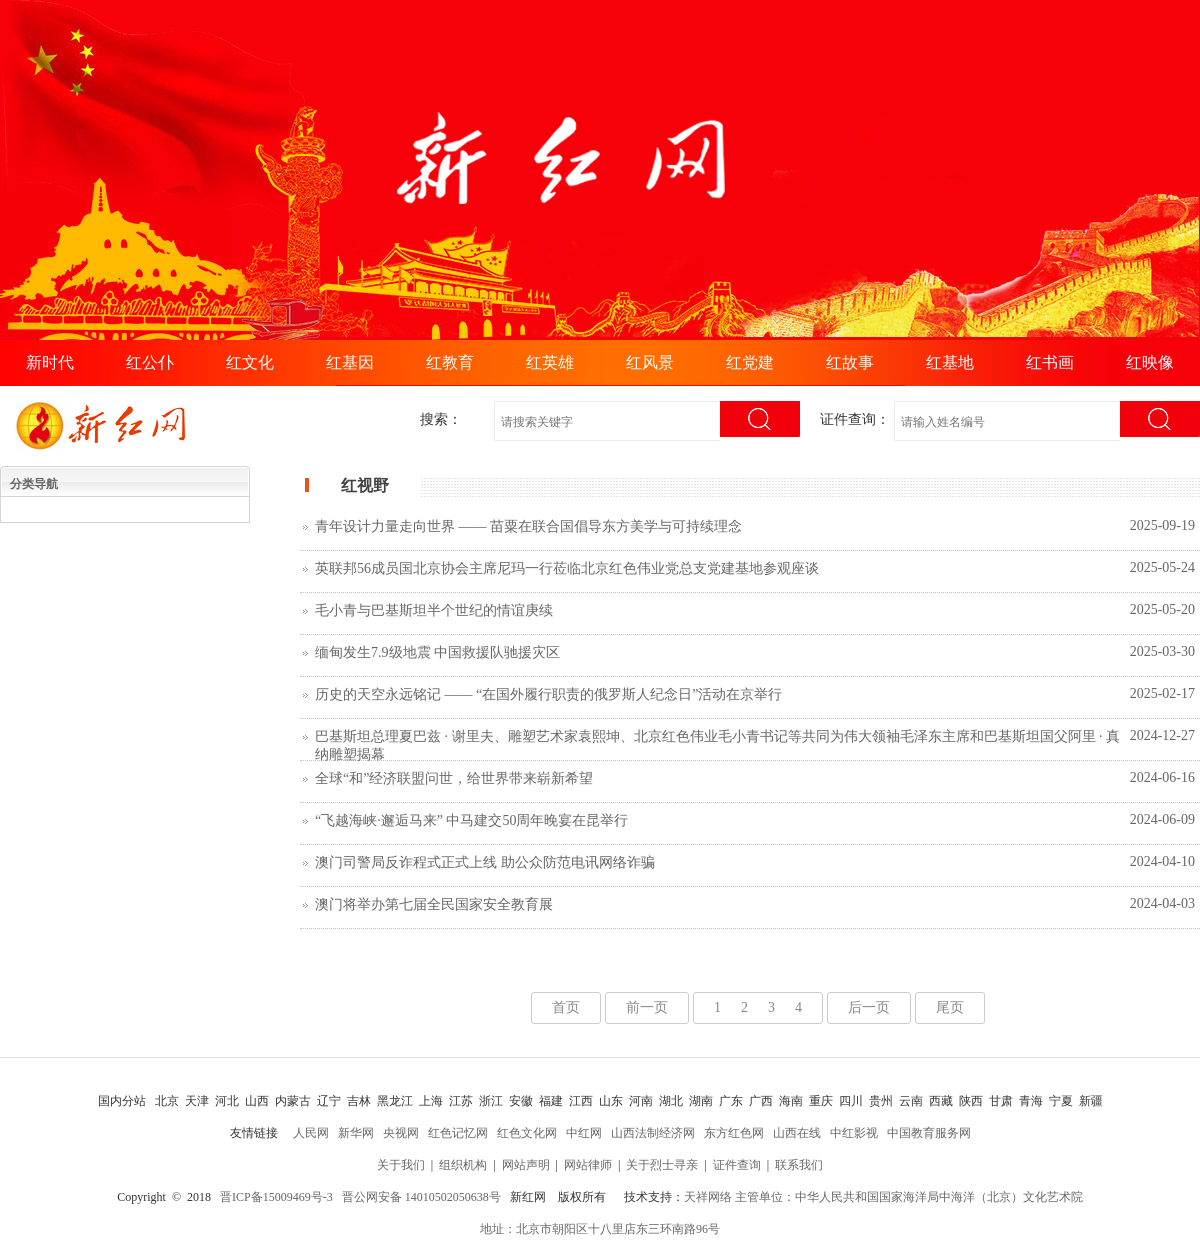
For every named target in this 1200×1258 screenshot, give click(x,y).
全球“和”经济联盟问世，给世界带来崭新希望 (454, 778)
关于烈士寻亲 (662, 1165)
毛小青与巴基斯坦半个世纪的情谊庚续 (434, 610)
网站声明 (526, 1165)
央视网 (401, 1133)
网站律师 (588, 1165)
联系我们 (799, 1165)
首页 (566, 1007)
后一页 (869, 1007)
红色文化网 (527, 1133)
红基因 (350, 362)
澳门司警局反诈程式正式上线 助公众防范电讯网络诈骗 (485, 862)
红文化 (250, 362)
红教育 (450, 362)
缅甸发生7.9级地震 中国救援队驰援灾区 (437, 652)
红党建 (750, 362)
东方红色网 (734, 1133)
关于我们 (401, 1165)
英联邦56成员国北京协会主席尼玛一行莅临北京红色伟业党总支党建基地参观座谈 (567, 568)
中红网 (584, 1133)
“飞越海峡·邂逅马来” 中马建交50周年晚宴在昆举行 (471, 820)
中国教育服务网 (929, 1133)
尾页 (950, 1007)
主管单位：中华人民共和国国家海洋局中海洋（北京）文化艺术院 (909, 1197)
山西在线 (797, 1133)
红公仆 (150, 362)
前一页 (647, 1007)
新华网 (356, 1133)
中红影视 (854, 1133)
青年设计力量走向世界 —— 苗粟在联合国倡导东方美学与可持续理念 (528, 526)
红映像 (1150, 362)
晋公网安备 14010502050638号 (421, 1197)
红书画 (1050, 362)
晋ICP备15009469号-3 (276, 1197)
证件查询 (737, 1165)
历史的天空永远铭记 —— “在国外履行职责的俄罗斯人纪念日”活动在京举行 (548, 694)
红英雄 (550, 362)
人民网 (311, 1133)
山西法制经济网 (653, 1133)
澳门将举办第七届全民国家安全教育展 (434, 904)
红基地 (950, 362)
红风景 (650, 362)
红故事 (850, 362)
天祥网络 (708, 1197)
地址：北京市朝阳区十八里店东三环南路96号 (600, 1229)
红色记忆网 (458, 1133)
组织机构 (463, 1165)
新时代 (50, 362)
